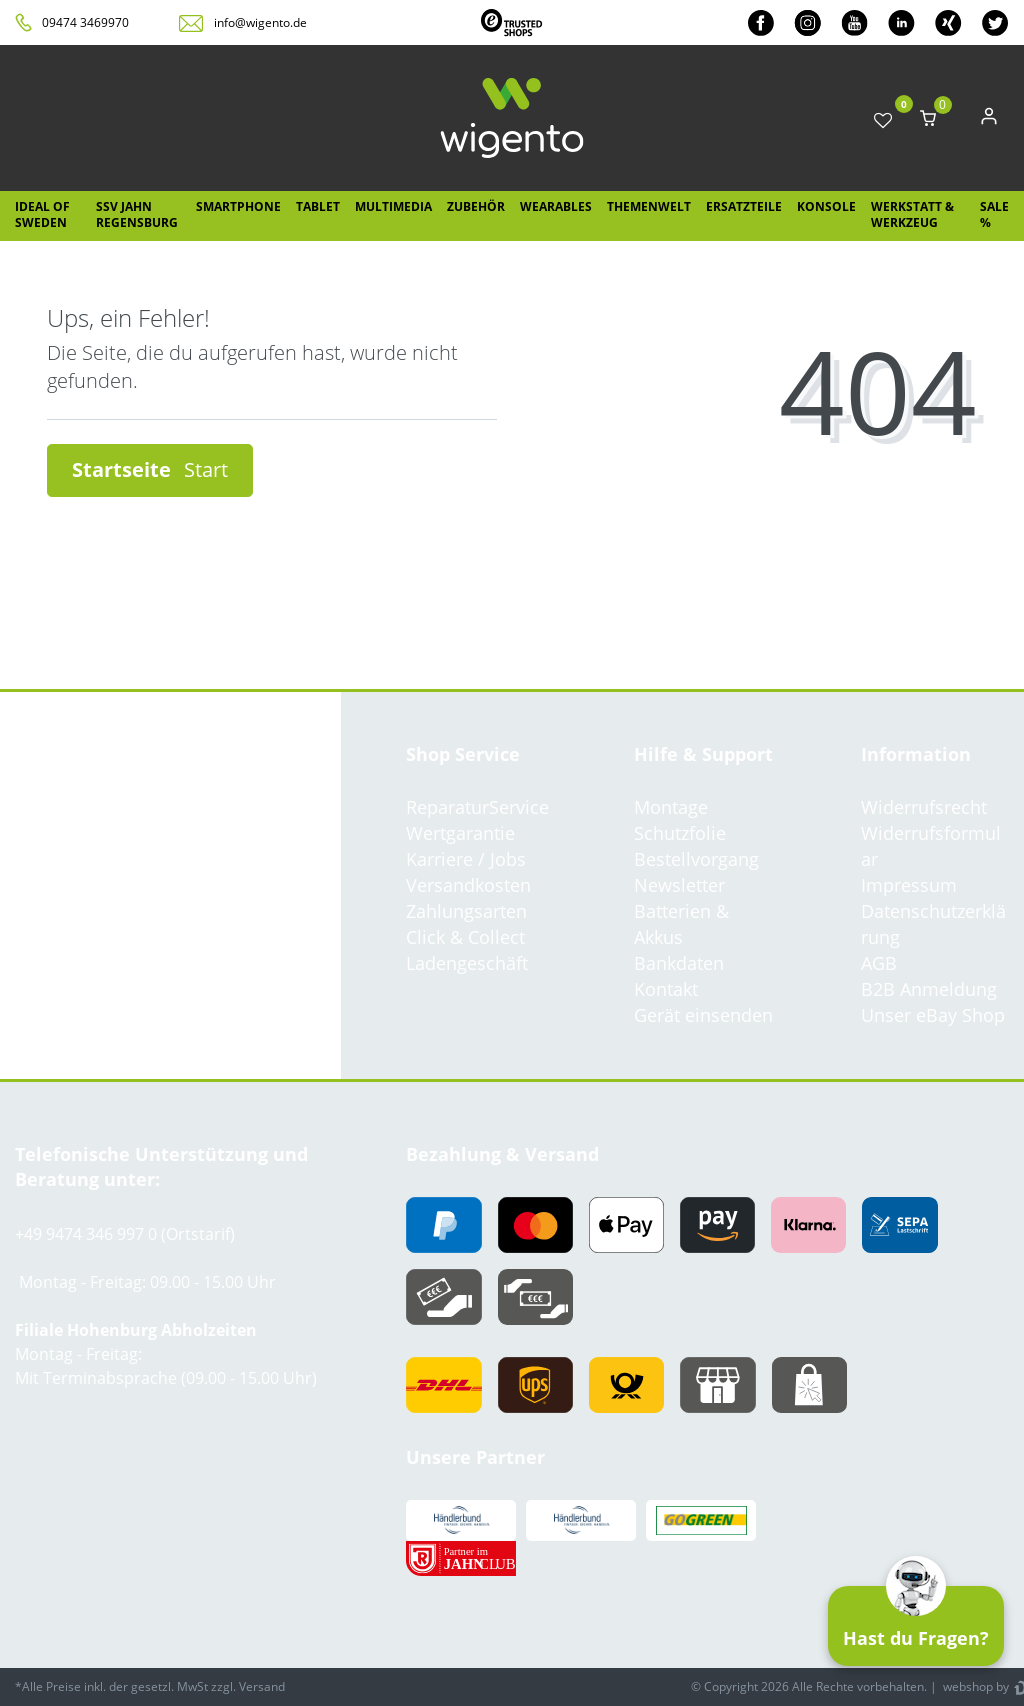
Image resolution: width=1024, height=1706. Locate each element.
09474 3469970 (85, 22)
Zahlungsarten (466, 911)
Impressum (909, 885)
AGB (879, 963)
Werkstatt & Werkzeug (912, 214)
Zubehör (476, 206)
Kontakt (666, 989)
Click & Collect (465, 937)
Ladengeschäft (467, 963)
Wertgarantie (460, 833)
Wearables (556, 206)
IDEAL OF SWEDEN (42, 214)
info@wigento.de (260, 22)
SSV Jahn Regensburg (137, 214)
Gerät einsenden (703, 1015)
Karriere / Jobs (466, 859)
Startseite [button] (150, 469)
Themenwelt (649, 206)
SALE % (994, 214)
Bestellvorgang (696, 859)
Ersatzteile (744, 206)
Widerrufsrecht (924, 807)
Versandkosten (468, 885)
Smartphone (238, 206)
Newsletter (679, 885)
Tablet (318, 206)
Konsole (826, 206)
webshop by (974, 1686)
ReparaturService (477, 807)
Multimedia (393, 206)
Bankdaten (679, 963)
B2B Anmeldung (929, 989)
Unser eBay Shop (933, 1015)
